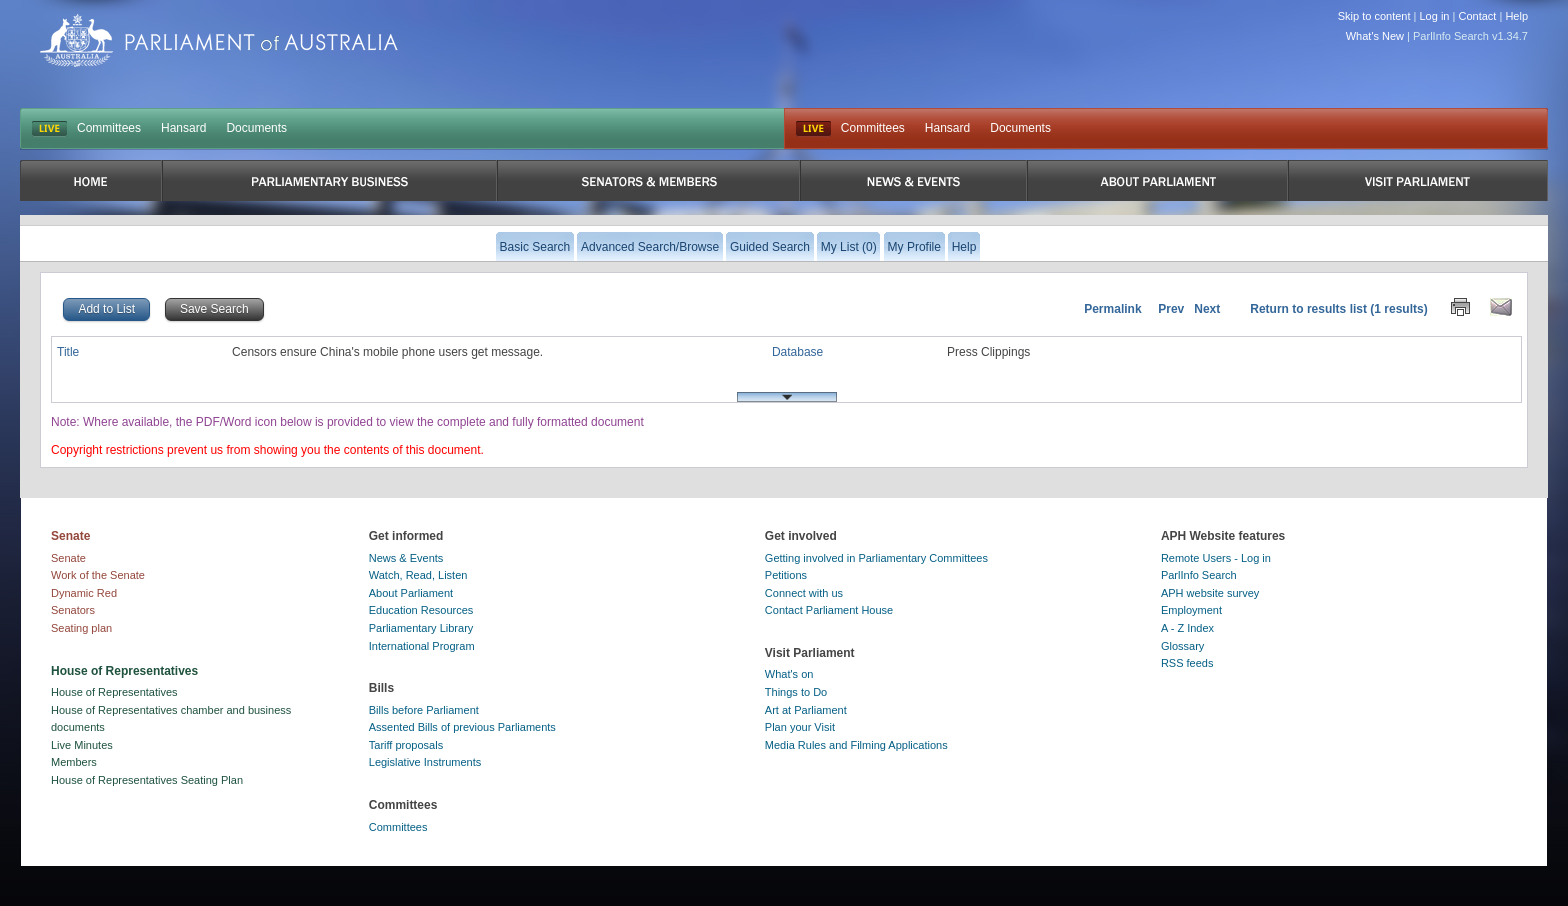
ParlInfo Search (1199, 575)
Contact (1477, 16)
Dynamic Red (84, 593)
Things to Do (796, 692)
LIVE (49, 129)
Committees (109, 128)
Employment (1191, 610)
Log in (1435, 16)
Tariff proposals (406, 745)
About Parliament (411, 593)
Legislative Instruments (425, 762)
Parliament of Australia (219, 40)
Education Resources (421, 610)
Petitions (786, 575)
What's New (1375, 36)
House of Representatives (114, 692)
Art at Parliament (806, 710)
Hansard (183, 128)
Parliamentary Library (421, 628)
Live (813, 129)
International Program (422, 646)
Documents (256, 128)
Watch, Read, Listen (418, 575)
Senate (68, 558)
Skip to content (1374, 16)
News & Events (406, 558)
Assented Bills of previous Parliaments (462, 727)
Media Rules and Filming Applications (856, 745)
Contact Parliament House (829, 610)
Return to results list (1308, 309)
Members (74, 762)
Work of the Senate (98, 575)
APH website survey (1210, 593)
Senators (73, 610)
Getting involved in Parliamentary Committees (876, 558)
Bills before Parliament (424, 710)
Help (1516, 16)
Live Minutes (82, 745)
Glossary (1182, 646)
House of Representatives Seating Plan (147, 780)
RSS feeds (1187, 663)
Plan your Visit (800, 727)
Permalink (1112, 309)
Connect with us (804, 593)
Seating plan (81, 628)
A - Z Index (1187, 628)
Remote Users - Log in (1216, 558)
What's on (789, 674)
